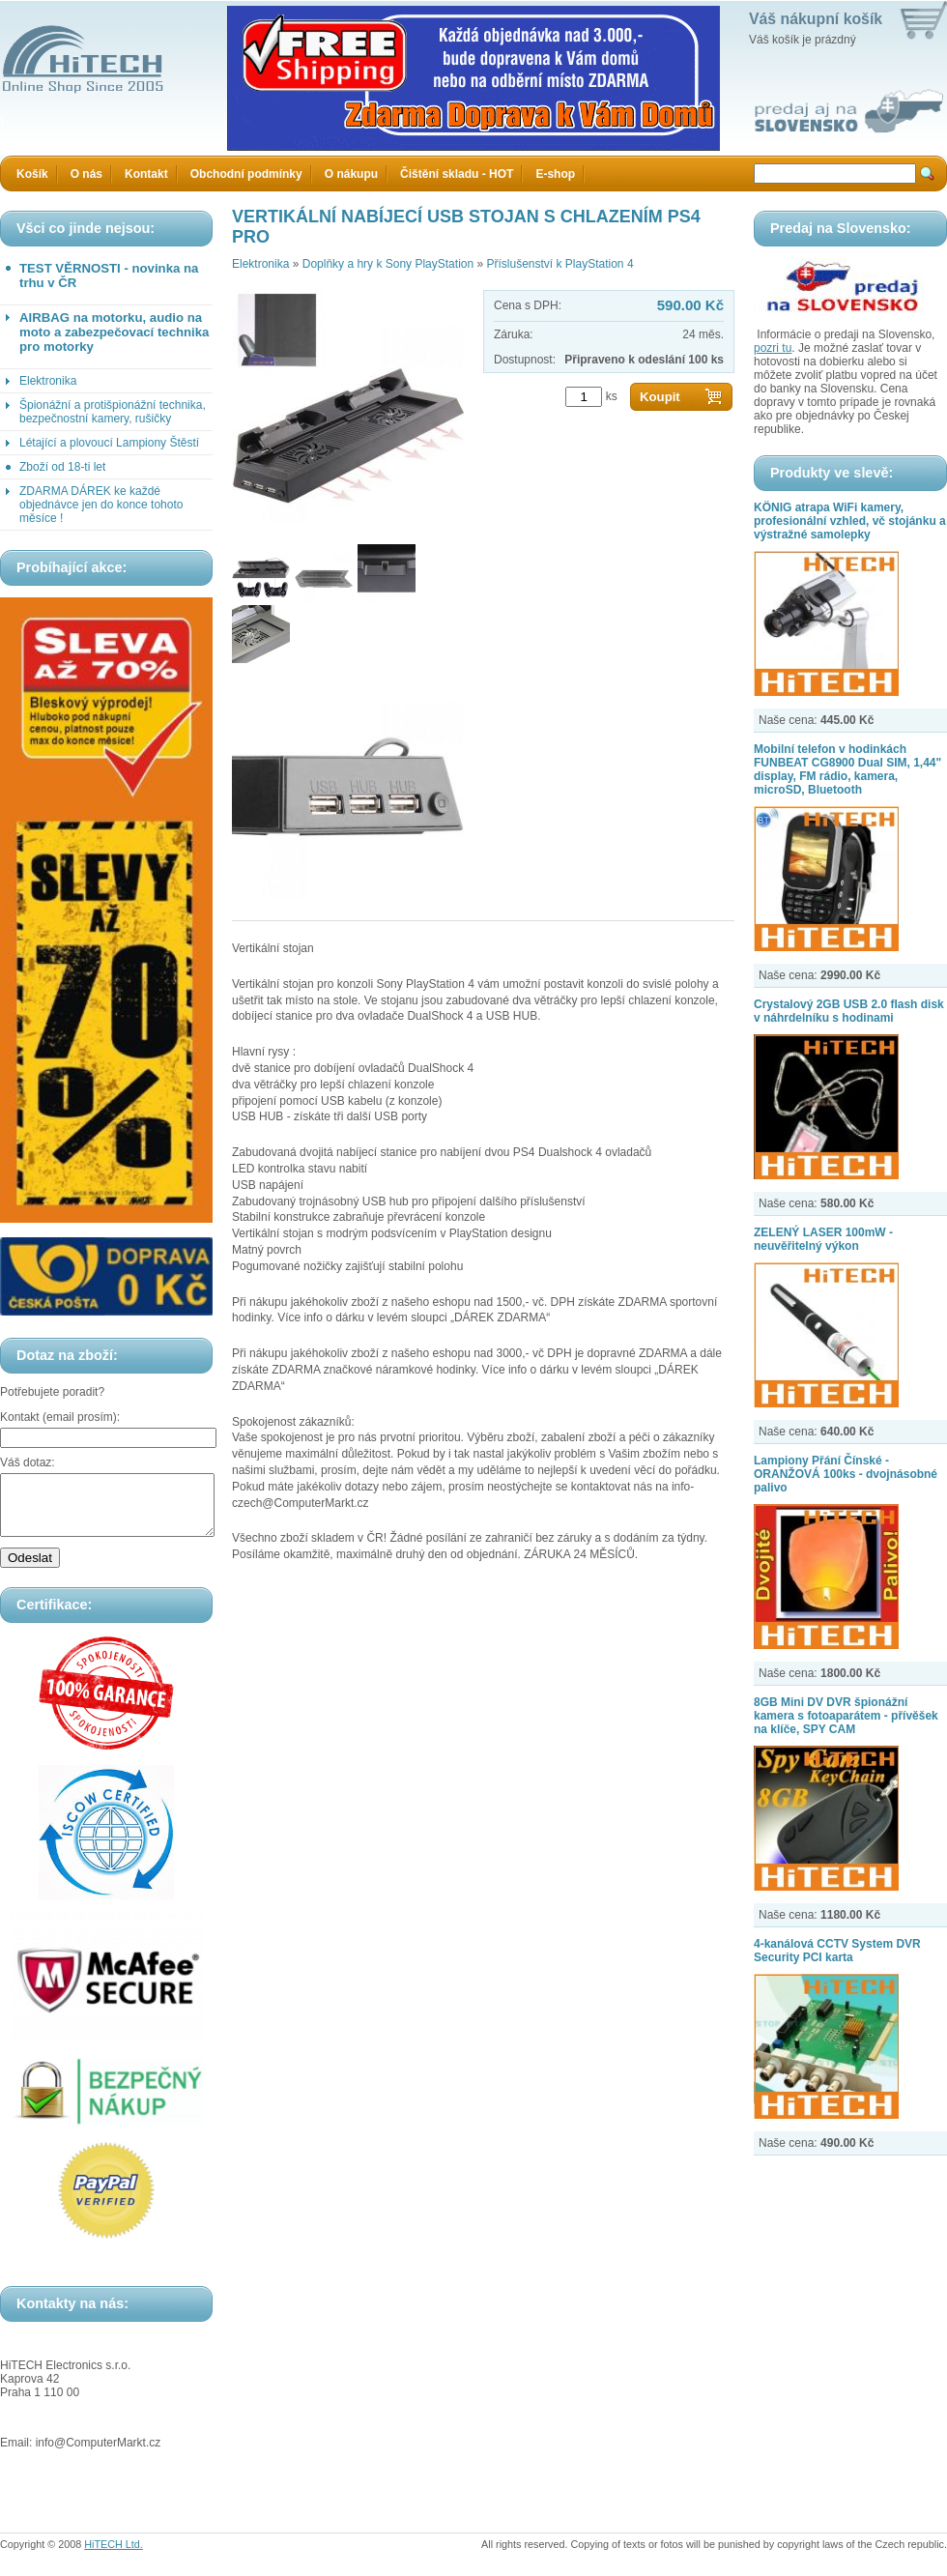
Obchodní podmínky (246, 174)
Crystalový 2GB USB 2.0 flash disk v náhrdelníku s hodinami (849, 1011)
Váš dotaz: (27, 1462)
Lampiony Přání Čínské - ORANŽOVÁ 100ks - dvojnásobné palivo (845, 1474)
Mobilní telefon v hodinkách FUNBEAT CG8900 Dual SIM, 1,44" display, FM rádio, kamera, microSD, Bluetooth (847, 769)
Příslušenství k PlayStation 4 (559, 264)
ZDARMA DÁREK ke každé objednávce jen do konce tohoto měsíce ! (101, 504)
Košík (32, 174)
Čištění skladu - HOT (456, 174)
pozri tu (772, 348)
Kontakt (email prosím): (60, 1417)
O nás (86, 174)
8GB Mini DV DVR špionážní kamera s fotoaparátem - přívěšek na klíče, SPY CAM (846, 1715)
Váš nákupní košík (815, 19)
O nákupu (351, 174)
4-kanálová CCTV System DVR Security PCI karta (837, 1950)
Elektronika (47, 381)
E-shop (555, 174)
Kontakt (146, 174)
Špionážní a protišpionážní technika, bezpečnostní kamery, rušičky (112, 411)
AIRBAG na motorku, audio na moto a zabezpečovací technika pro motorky (114, 332)
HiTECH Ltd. (113, 2556)
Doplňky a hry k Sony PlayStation (388, 264)
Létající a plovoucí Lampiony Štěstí (109, 442)
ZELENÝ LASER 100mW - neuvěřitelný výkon (823, 1239)
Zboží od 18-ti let (62, 467)
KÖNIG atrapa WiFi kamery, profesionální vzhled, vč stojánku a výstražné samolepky (850, 521)
